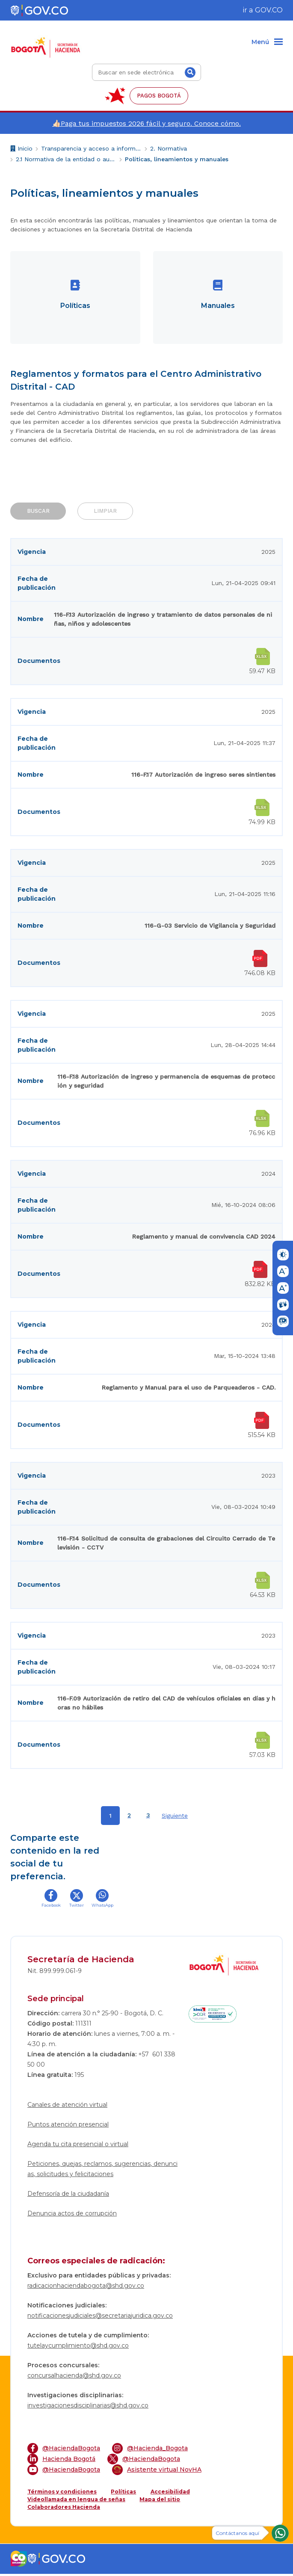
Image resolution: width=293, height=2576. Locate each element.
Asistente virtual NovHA (156, 2472)
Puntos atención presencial (68, 2126)
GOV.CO (269, 10)
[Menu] (267, 42)
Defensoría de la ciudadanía (68, 2196)
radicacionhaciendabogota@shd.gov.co (85, 2288)
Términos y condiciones (62, 2493)
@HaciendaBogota (63, 2450)
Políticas (123, 2493)
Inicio (21, 149)
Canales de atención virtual (67, 2107)
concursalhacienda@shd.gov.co (74, 2377)
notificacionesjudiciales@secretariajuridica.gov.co (100, 2318)
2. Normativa (168, 148)
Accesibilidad (170, 2493)
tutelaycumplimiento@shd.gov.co (78, 2347)
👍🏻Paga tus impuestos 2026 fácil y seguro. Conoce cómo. (146, 123)
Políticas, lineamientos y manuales (176, 159)
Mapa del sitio (159, 2501)
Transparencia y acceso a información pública (91, 148)
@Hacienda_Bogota (150, 2450)
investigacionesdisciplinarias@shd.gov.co (87, 2407)
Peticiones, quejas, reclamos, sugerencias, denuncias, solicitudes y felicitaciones (102, 2171)
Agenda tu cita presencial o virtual (77, 2146)
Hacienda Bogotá (61, 2461)
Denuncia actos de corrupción (72, 2215)
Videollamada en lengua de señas (76, 2501)
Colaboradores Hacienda (63, 2509)
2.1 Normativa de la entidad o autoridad (66, 159)
